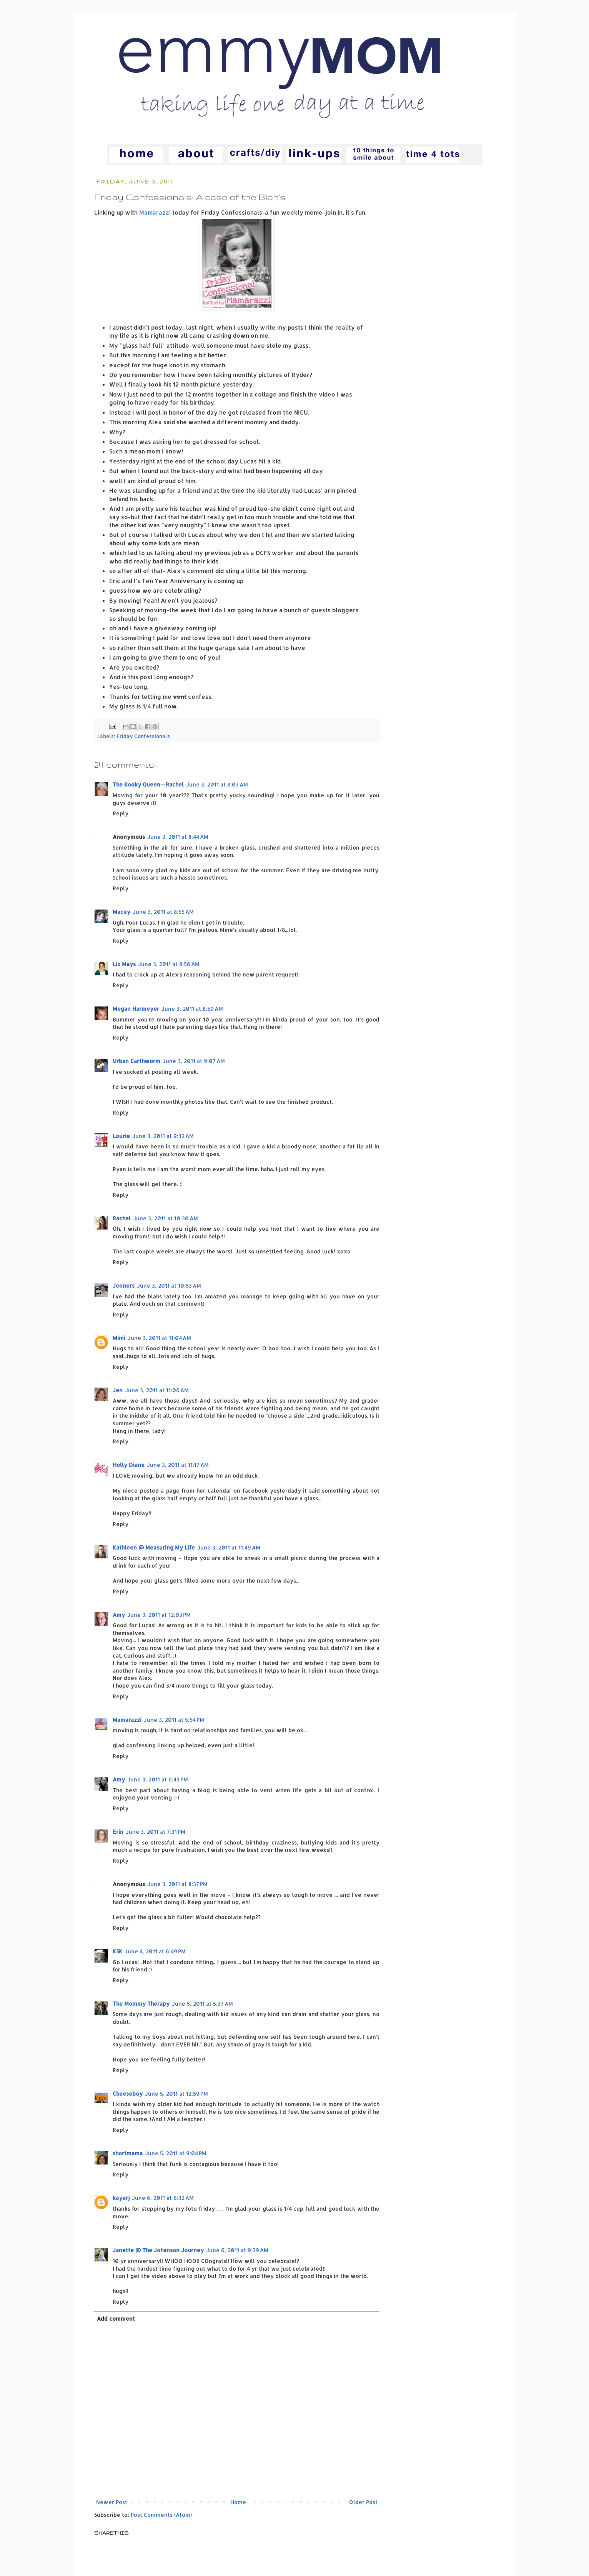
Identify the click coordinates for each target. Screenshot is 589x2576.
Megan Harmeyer (136, 1008)
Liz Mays (124, 964)
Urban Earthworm (136, 1061)
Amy (119, 1614)
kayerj (121, 2197)
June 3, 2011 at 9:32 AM (163, 1136)
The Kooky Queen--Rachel (148, 784)
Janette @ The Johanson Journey (158, 2250)
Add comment (116, 2318)
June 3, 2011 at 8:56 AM (169, 964)
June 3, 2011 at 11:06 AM (157, 1390)
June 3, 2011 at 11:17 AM (178, 1464)
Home (238, 2502)
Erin (118, 1831)
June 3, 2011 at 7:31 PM (155, 1831)
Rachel (122, 1218)
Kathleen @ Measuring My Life (154, 1547)
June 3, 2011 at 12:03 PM (159, 1614)
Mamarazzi (155, 212)
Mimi (119, 1338)
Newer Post (111, 2502)
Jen (118, 1390)
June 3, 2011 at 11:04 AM (159, 1338)
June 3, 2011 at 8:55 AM (163, 911)
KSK (117, 1951)
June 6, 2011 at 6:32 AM (163, 2197)
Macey (121, 911)
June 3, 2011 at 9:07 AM (194, 1061)
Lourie (121, 1136)
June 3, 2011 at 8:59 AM (192, 1008)
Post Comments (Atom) (161, 2514)
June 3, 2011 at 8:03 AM (217, 784)
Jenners (124, 1285)
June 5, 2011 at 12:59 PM (176, 2093)
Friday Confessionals (143, 736)
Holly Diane (129, 1464)
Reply (120, 813)
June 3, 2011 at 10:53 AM (169, 1285)
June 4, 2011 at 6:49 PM (155, 1951)
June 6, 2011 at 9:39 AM (237, 2250)
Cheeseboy (128, 2093)
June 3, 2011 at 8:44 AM (177, 836)
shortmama (128, 2153)
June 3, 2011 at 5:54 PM (174, 1719)
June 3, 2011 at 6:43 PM (157, 1779)
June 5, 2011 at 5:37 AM (202, 2003)
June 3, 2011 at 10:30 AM (165, 1218)
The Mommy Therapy (141, 2003)
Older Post (363, 2502)
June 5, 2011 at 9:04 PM (175, 2153)
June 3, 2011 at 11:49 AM (228, 1547)
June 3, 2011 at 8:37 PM (177, 1884)
